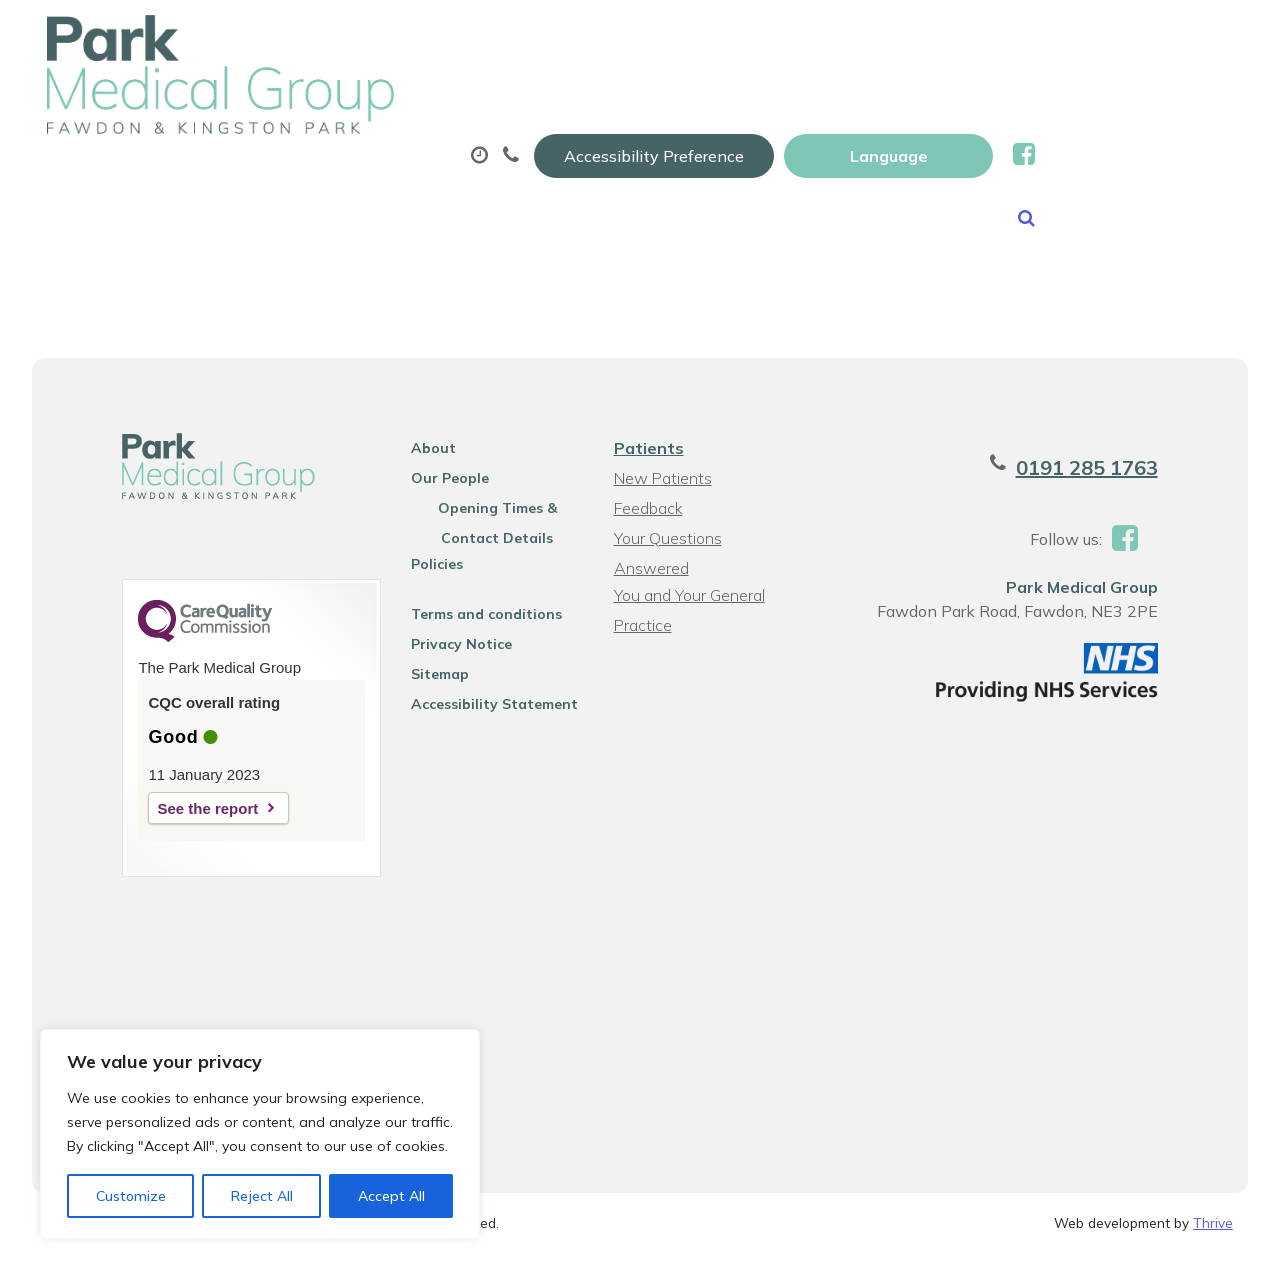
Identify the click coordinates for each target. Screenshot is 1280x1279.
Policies (424, 585)
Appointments (493, 99)
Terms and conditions (473, 635)
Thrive (1213, 1247)
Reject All (262, 1196)
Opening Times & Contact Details (489, 532)
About (313, 99)
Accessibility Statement (481, 725)
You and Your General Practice (687, 618)
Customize (131, 1196)
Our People (437, 499)
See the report (178, 829)
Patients (647, 469)
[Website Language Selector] (1086, 37)
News (491, 169)
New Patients (330, 169)
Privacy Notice (448, 665)
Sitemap (427, 695)
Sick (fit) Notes (872, 99)
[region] (260, 1134)
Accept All (391, 1196)
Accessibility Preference (852, 37)
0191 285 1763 (1116, 488)
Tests (1025, 99)
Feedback (646, 529)
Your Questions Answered (666, 561)
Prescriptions (688, 99)
